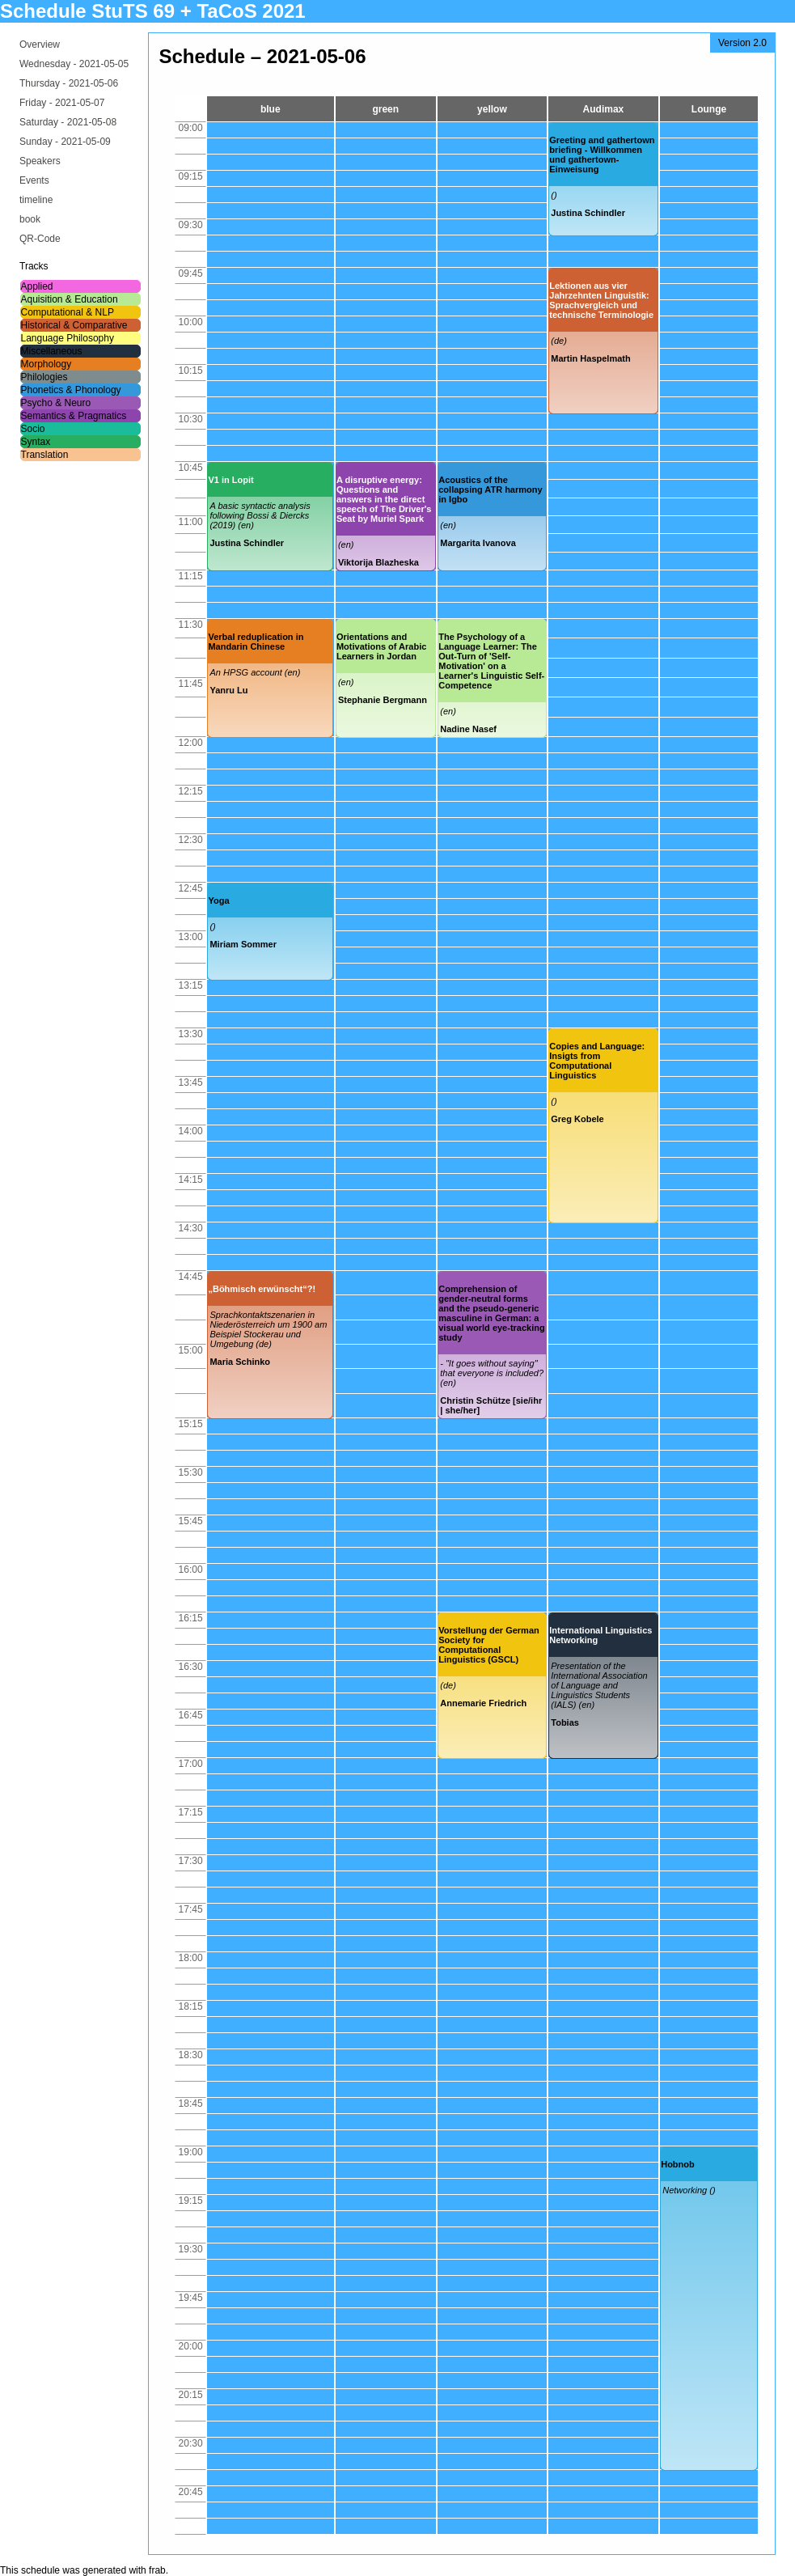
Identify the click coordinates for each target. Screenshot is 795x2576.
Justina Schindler (588, 213)
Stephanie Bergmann (382, 700)
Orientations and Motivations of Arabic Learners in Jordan (381, 646)
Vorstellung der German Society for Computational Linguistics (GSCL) (488, 1644)
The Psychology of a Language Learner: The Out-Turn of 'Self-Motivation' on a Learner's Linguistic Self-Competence (491, 661)
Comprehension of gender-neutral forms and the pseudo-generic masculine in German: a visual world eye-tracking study (491, 1313)
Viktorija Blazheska (378, 562)
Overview (39, 44)
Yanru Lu (228, 690)
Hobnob (678, 2164)
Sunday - (65, 141)
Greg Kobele (577, 1119)
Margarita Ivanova (478, 543)
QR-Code (40, 238)
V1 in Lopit (230, 480)
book (29, 219)
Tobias (565, 1722)
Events (34, 180)
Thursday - (68, 83)
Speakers (40, 161)
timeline (36, 199)
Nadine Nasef (468, 729)
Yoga (218, 900)
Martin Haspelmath (590, 358)
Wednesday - (74, 64)
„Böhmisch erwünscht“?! (261, 1289)
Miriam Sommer (243, 944)
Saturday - (67, 122)
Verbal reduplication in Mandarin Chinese (255, 641)
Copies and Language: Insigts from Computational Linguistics (597, 1060)
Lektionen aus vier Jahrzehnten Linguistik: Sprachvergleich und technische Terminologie (601, 300)
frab (157, 2570)
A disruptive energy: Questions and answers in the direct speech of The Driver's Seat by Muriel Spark (384, 499)
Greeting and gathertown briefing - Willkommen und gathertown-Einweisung (601, 154)
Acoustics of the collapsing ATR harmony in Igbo (490, 489)
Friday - (61, 102)
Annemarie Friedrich (483, 1703)
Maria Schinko (239, 1361)
